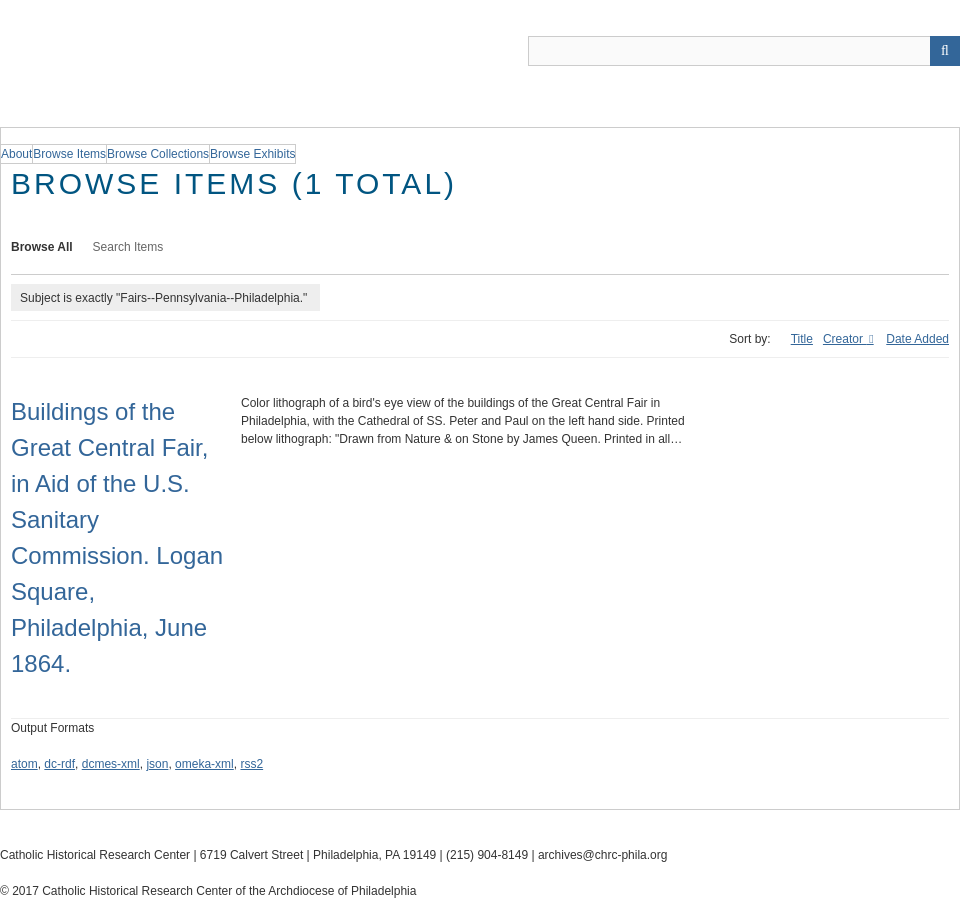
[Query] (744, 51)
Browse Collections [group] (158, 154)
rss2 (251, 764)
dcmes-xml (111, 764)
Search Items (128, 247)
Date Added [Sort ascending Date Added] (917, 339)
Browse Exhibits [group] (252, 154)
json (157, 764)
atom (24, 764)
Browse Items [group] (69, 154)
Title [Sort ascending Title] (802, 339)
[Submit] (945, 51)
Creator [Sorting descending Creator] (844, 339)
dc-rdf (59, 764)
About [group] (16, 154)
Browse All (42, 247)
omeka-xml (204, 764)
